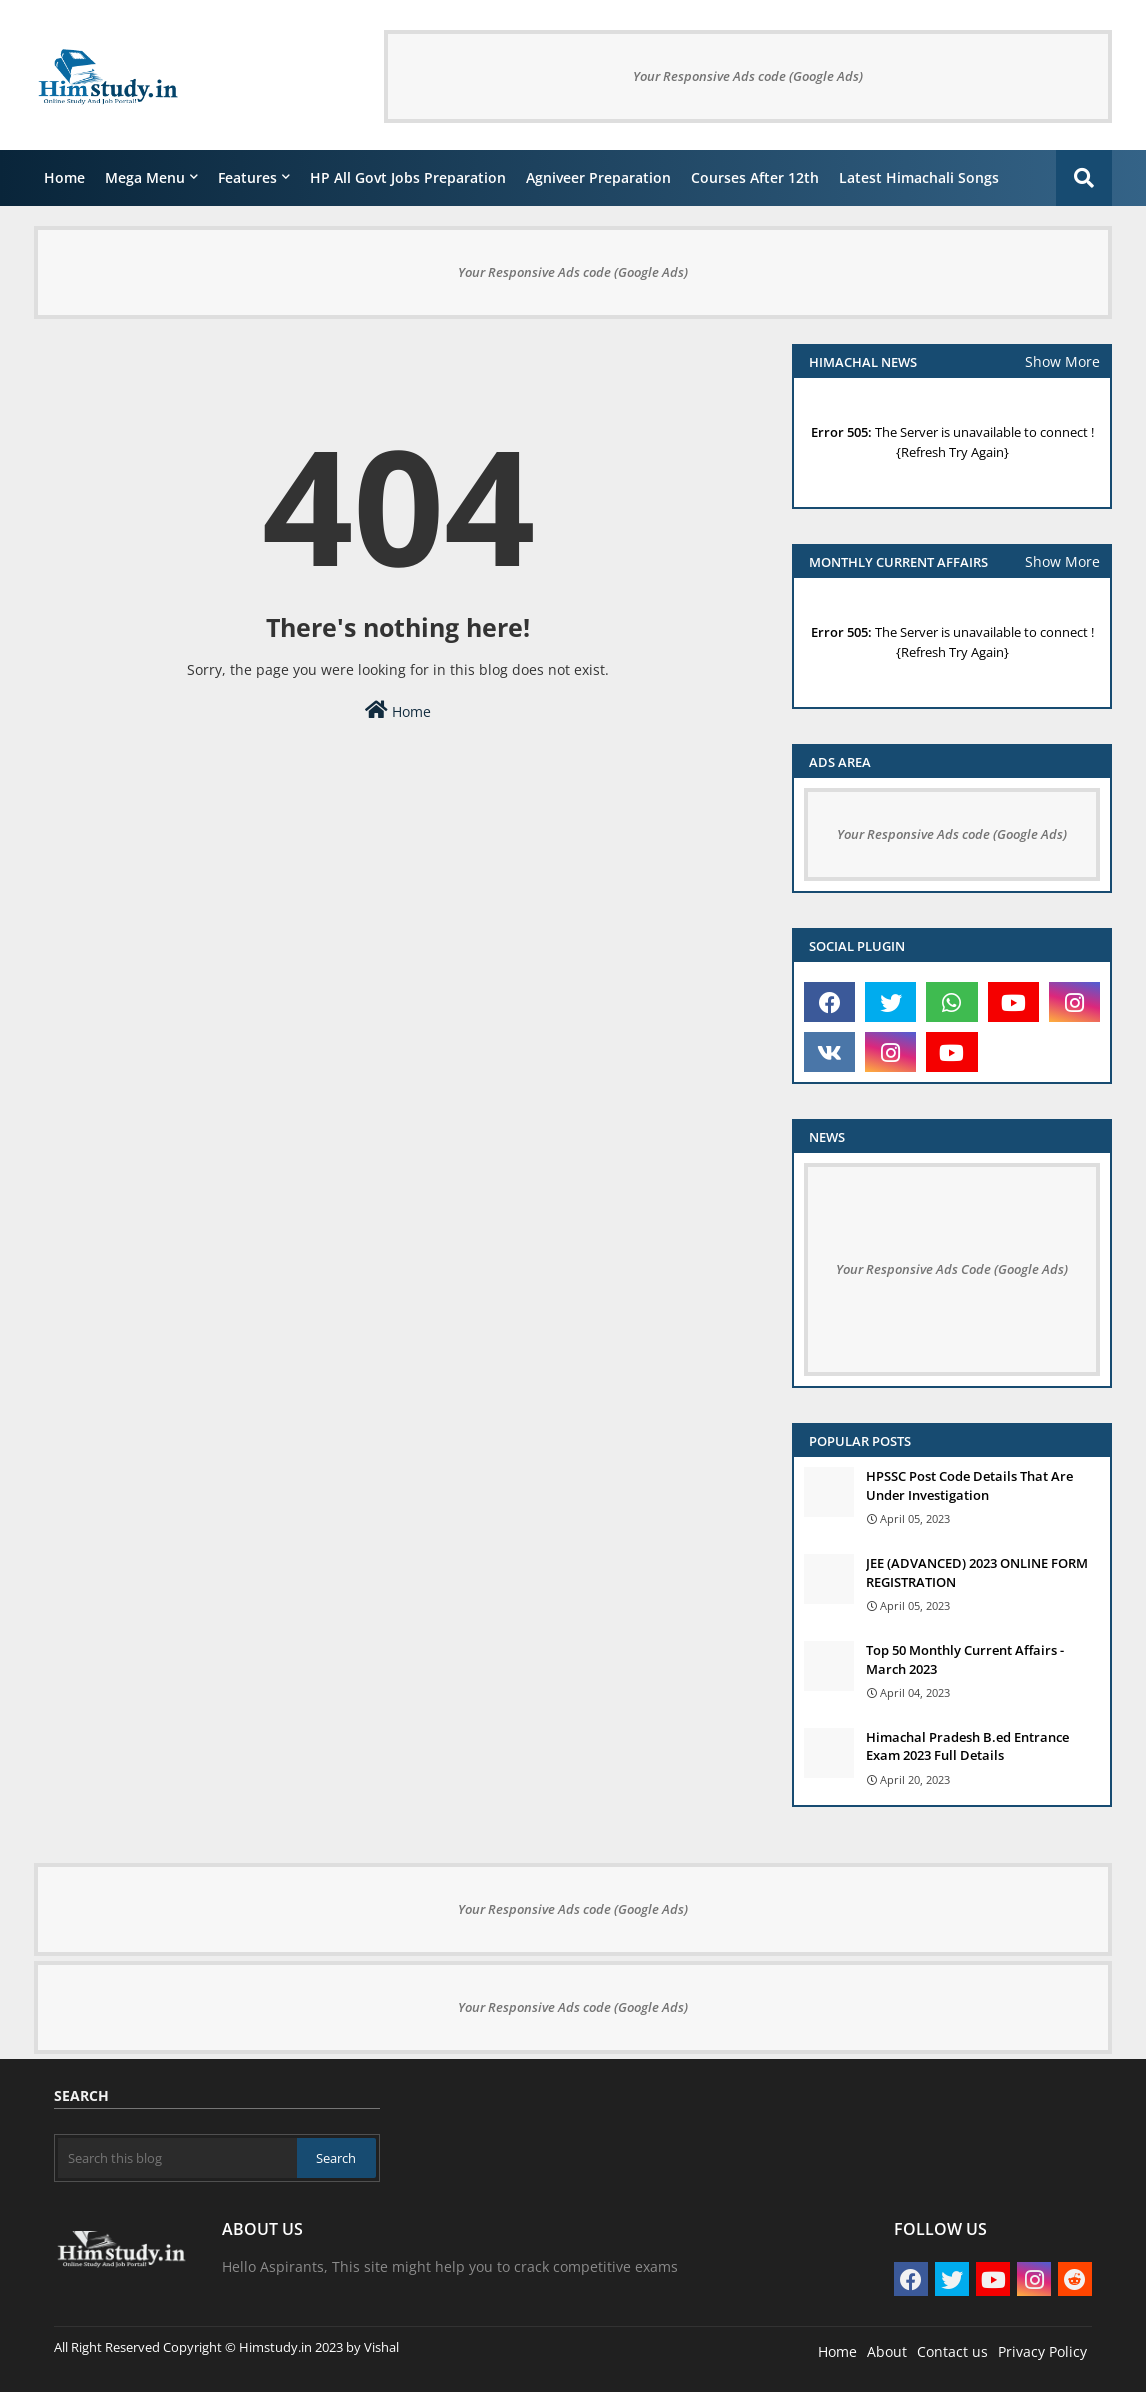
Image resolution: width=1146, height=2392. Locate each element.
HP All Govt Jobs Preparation (408, 177)
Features (247, 177)
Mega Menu (145, 177)
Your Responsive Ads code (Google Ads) (748, 76)
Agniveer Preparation (598, 177)
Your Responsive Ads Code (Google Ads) (952, 1269)
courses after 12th (755, 177)
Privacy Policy (1042, 2351)
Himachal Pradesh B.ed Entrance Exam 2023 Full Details (967, 1746)
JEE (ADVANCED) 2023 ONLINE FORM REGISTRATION (977, 1572)
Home (64, 177)
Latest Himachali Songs (919, 177)
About (887, 2351)
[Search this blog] (177, 2158)
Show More (1062, 361)
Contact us (952, 2351)
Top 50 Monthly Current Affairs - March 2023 (965, 1659)
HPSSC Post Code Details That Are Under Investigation (969, 1485)
